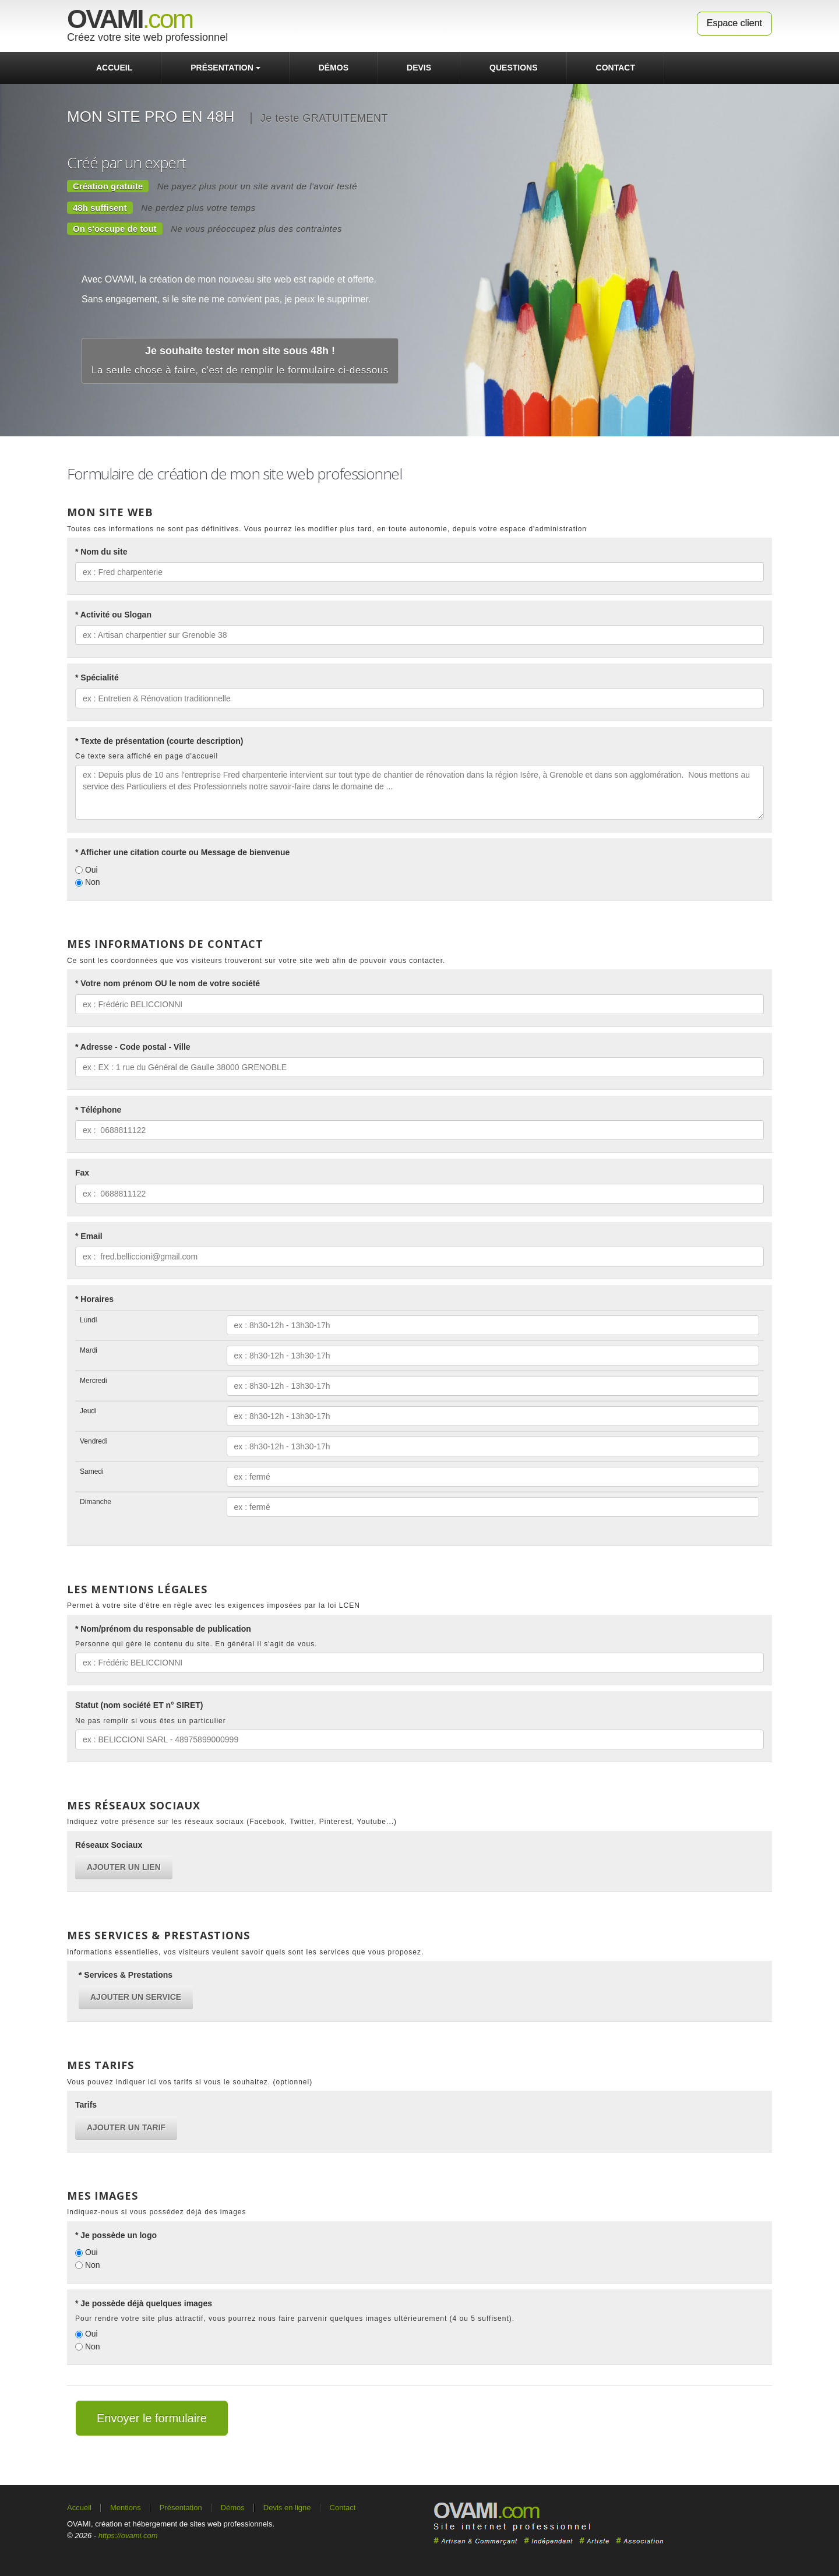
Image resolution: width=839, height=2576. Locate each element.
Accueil (114, 67)
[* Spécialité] (419, 698)
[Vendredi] (493, 1446)
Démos (333, 67)
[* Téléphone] (419, 1130)
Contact (343, 2507)
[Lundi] (493, 1325)
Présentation (225, 67)
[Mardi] (493, 1355)
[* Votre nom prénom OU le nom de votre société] (419, 1004)
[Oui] (79, 870)
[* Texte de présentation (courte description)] (419, 792)
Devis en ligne (287, 2507)
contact (615, 67)
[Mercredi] (493, 1386)
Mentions (125, 2507)
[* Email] (419, 1256)
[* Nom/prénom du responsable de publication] (419, 1662)
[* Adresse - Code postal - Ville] (419, 1067)
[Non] (79, 883)
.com (129, 19)
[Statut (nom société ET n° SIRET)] (419, 1739)
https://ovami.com (128, 2535)
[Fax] (419, 1194)
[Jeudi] (493, 1416)
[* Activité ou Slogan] (419, 635)
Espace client (734, 23)
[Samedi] (493, 1477)
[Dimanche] (493, 1507)
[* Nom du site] (419, 572)
